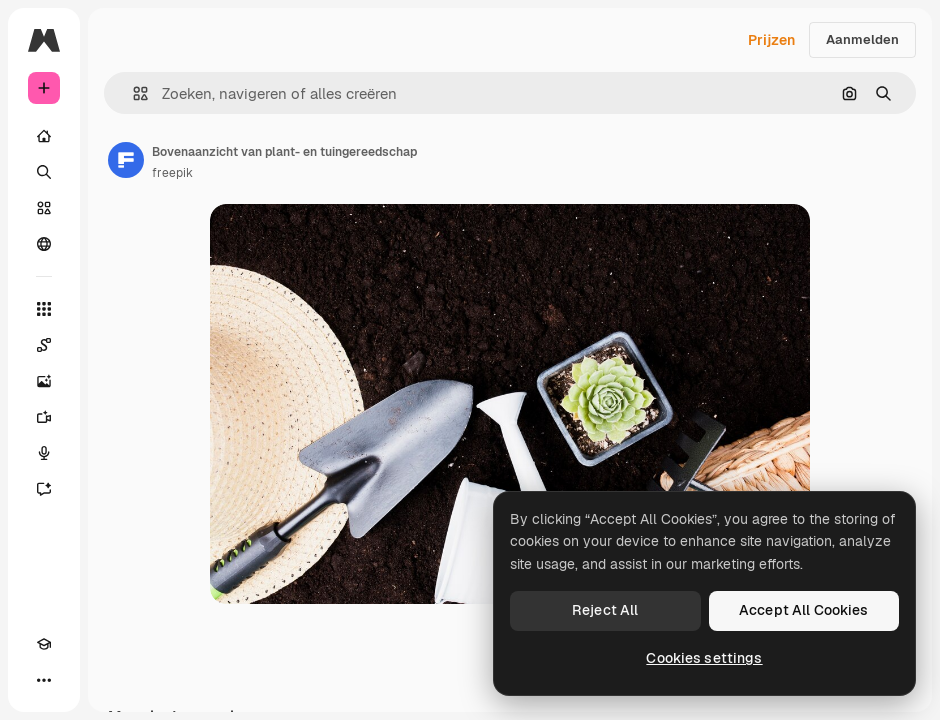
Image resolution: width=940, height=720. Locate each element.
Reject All (605, 610)
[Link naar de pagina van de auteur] (126, 160)
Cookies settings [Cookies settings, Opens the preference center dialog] (704, 658)
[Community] (44, 244)
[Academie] (44, 644)
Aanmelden (862, 39)
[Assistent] (44, 489)
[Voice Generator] (44, 453)
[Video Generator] (44, 417)
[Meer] (44, 680)
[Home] (44, 136)
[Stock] (44, 208)
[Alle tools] (44, 309)
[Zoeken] (44, 172)
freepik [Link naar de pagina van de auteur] (172, 173)
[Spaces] (44, 345)
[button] (132, 93)
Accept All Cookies (804, 610)
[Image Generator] (44, 381)
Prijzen (771, 40)
